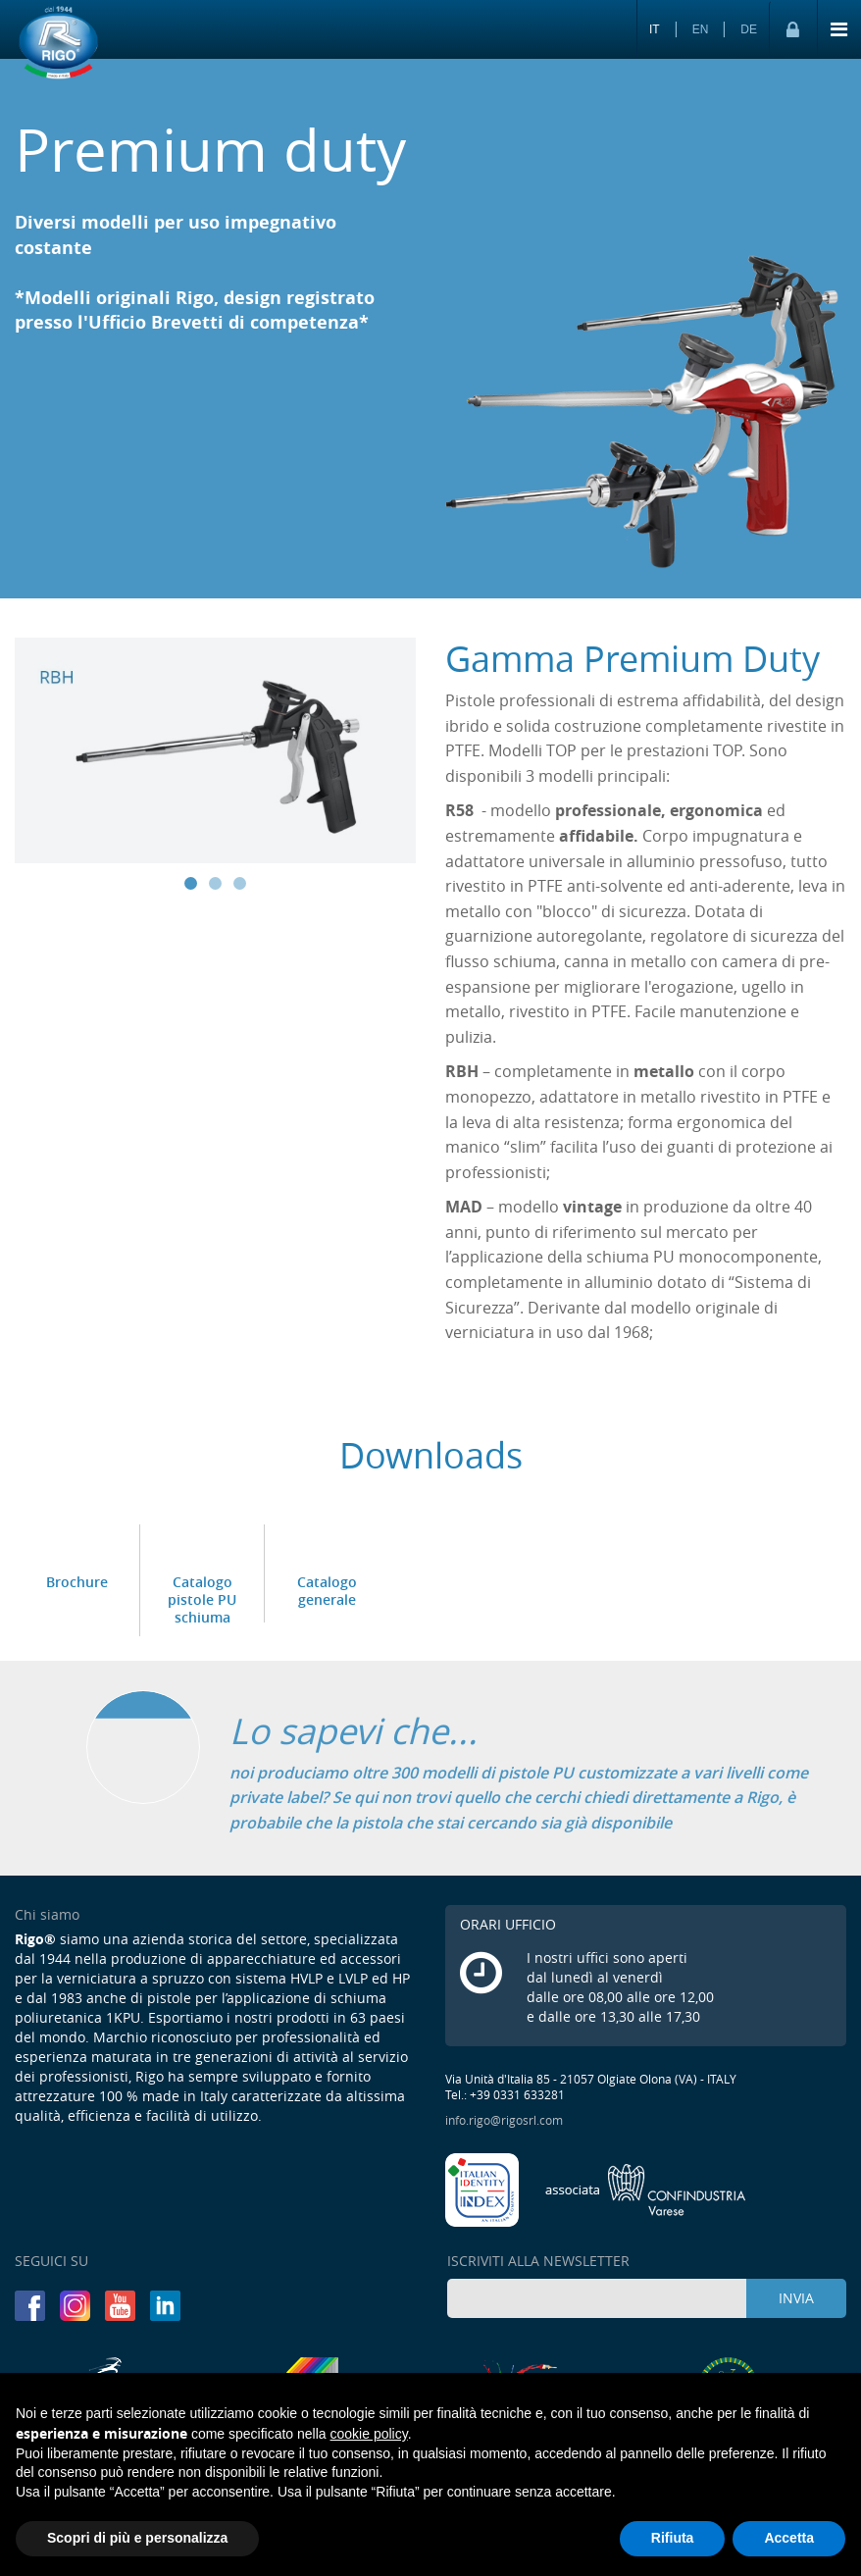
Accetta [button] (789, 2538)
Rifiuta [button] (672, 2538)
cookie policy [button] (369, 2434)
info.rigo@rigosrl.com (504, 2120)
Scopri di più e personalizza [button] (137, 2538)
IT (654, 29)
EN (700, 29)
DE (748, 29)
